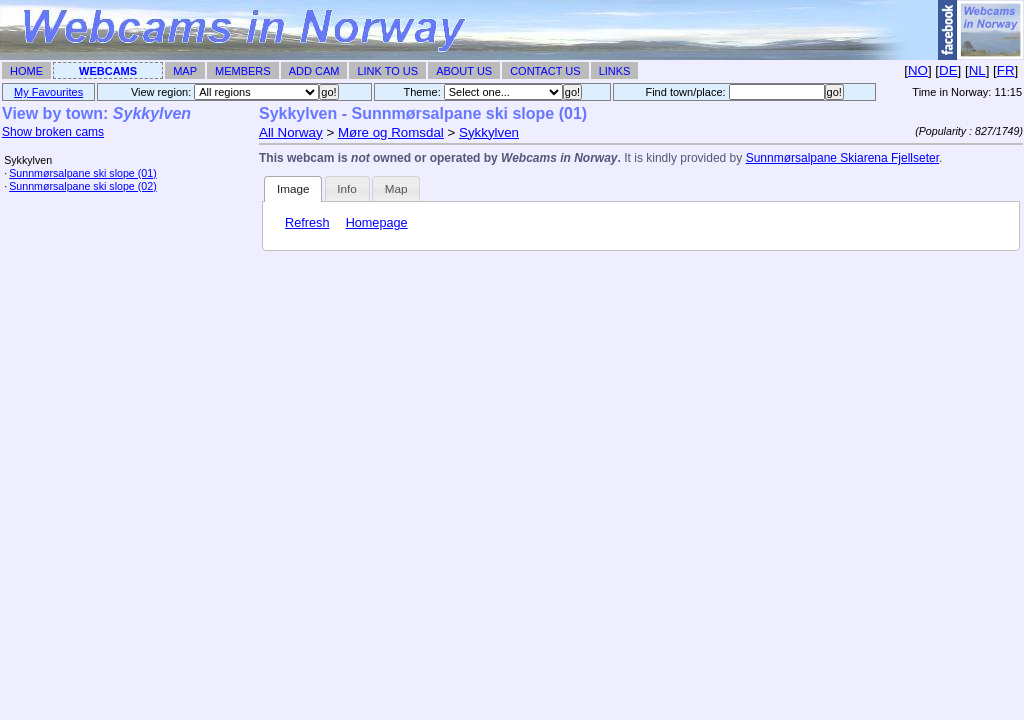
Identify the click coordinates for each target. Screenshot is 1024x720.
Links (615, 71)
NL (977, 70)
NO (918, 70)
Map (185, 71)
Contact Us (545, 71)
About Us (464, 71)
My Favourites (48, 92)
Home (26, 71)
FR (1006, 70)
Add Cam (314, 71)
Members (243, 71)
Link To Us (387, 71)
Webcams (108, 71)
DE (948, 70)
